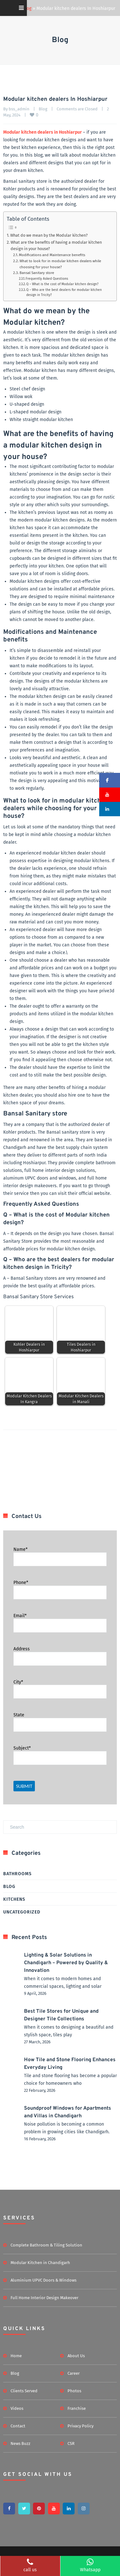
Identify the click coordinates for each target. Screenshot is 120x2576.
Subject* (22, 1748)
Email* (20, 1615)
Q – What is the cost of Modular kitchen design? (62, 284)
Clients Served (24, 2390)
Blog (43, 109)
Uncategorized (21, 1912)
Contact (18, 2426)
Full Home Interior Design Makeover (44, 2297)
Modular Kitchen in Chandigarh (40, 2262)
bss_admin (19, 109)
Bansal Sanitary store (37, 272)
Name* (20, 1549)
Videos (17, 2408)
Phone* (20, 1582)
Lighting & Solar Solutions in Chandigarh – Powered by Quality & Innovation (66, 1963)
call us (30, 2565)
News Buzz (20, 2443)
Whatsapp (90, 2565)
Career (74, 2373)
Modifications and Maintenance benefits (52, 255)
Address (21, 1649)
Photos (74, 2390)
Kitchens (14, 1899)
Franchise (77, 2408)
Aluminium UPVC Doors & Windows (43, 2280)
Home (16, 2355)
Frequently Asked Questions (47, 279)
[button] (109, 780)
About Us (76, 2355)
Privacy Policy (80, 2426)
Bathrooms (17, 1873)
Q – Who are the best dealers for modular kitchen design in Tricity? (64, 292)
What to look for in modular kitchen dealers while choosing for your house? (60, 264)
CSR (71, 2443)
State (18, 1715)
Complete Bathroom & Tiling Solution (46, 2245)
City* (18, 1681)
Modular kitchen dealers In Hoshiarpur (55, 99)
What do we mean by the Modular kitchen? (49, 235)
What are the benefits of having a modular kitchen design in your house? (56, 245)
